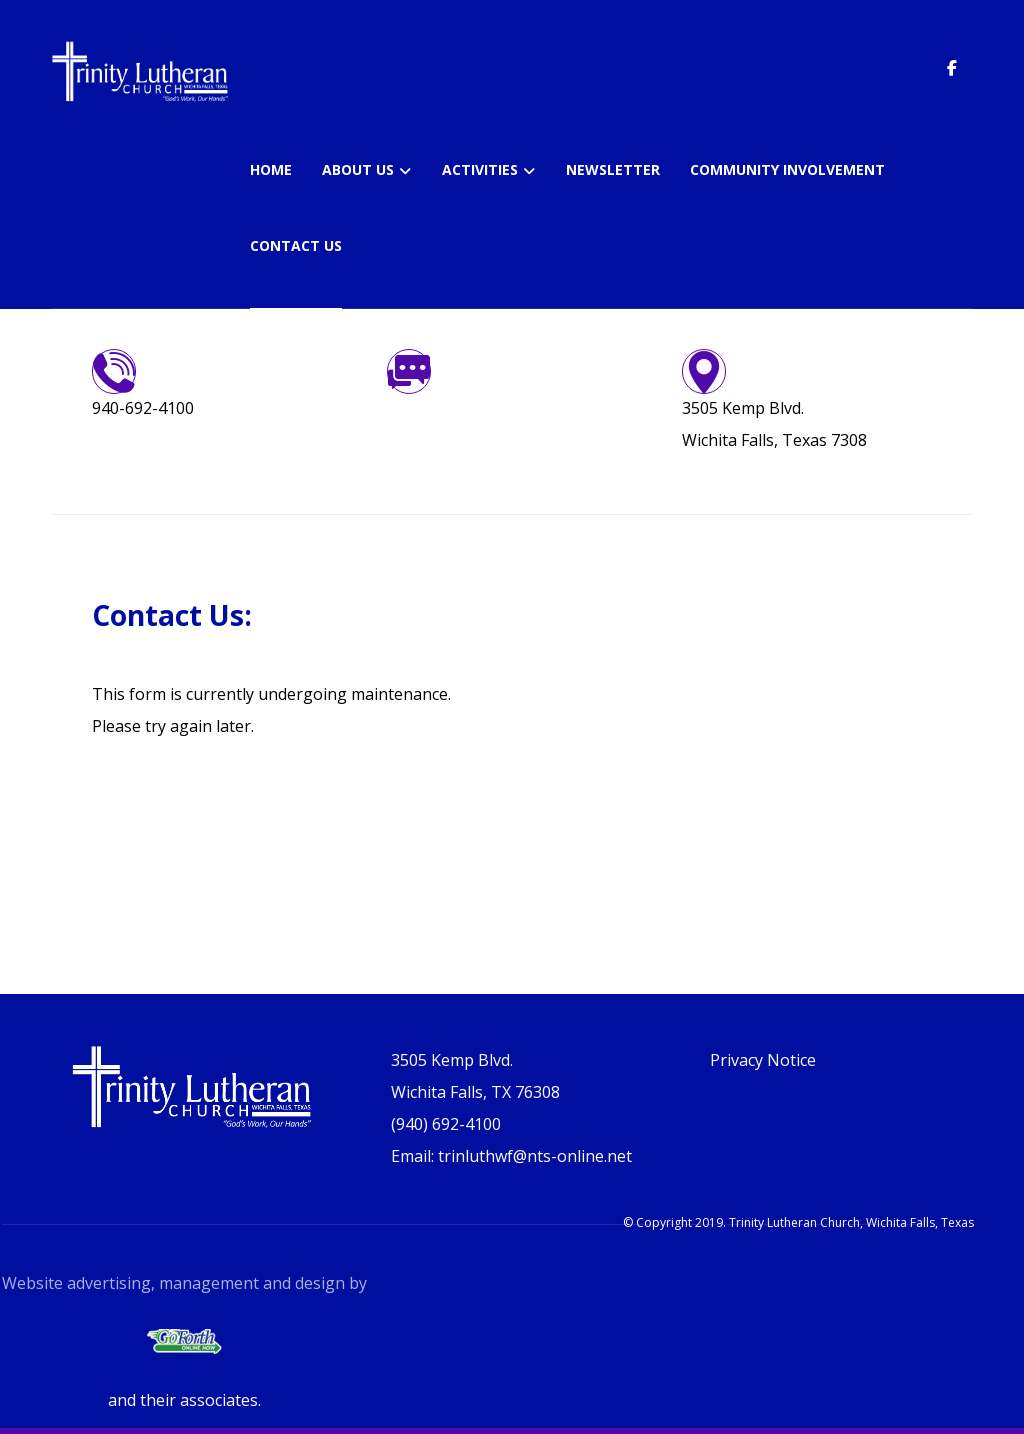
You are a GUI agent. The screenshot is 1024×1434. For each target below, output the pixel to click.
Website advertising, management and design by (184, 1283)
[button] (952, 68)
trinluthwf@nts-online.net (484, 408)
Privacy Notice (763, 1060)
